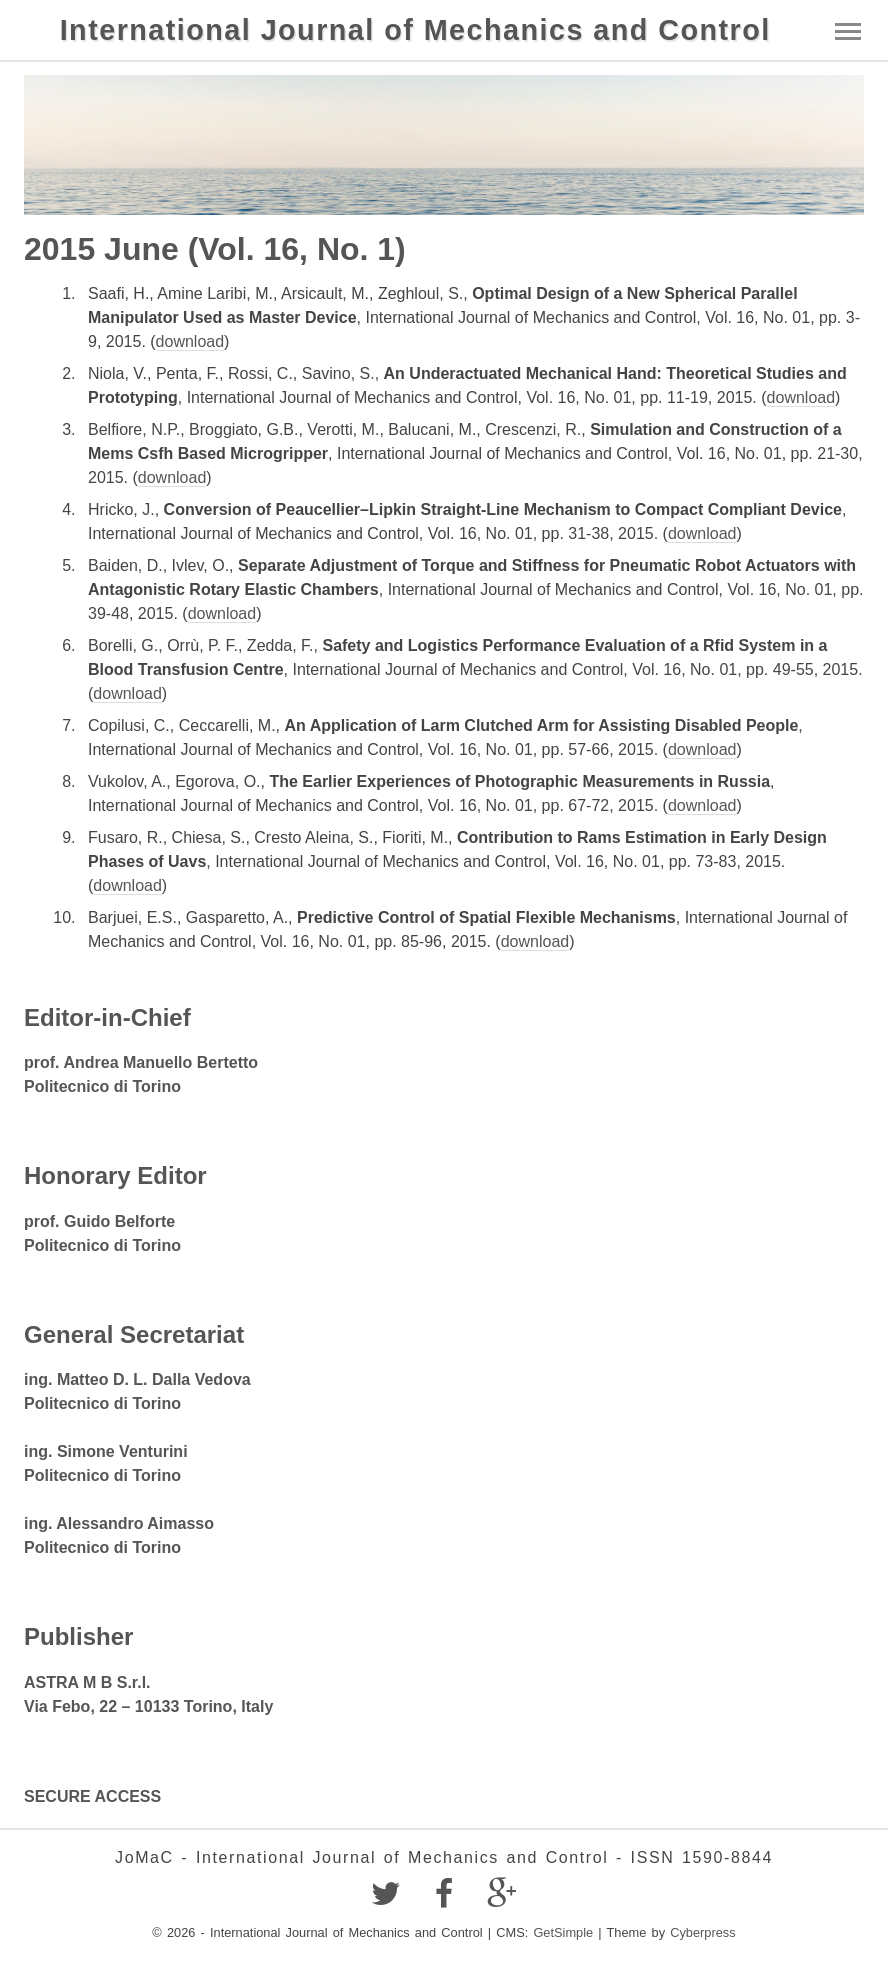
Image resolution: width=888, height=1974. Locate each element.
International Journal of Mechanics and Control (415, 30)
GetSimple (563, 1932)
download (190, 341)
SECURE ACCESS (92, 1796)
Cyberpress (702, 1932)
